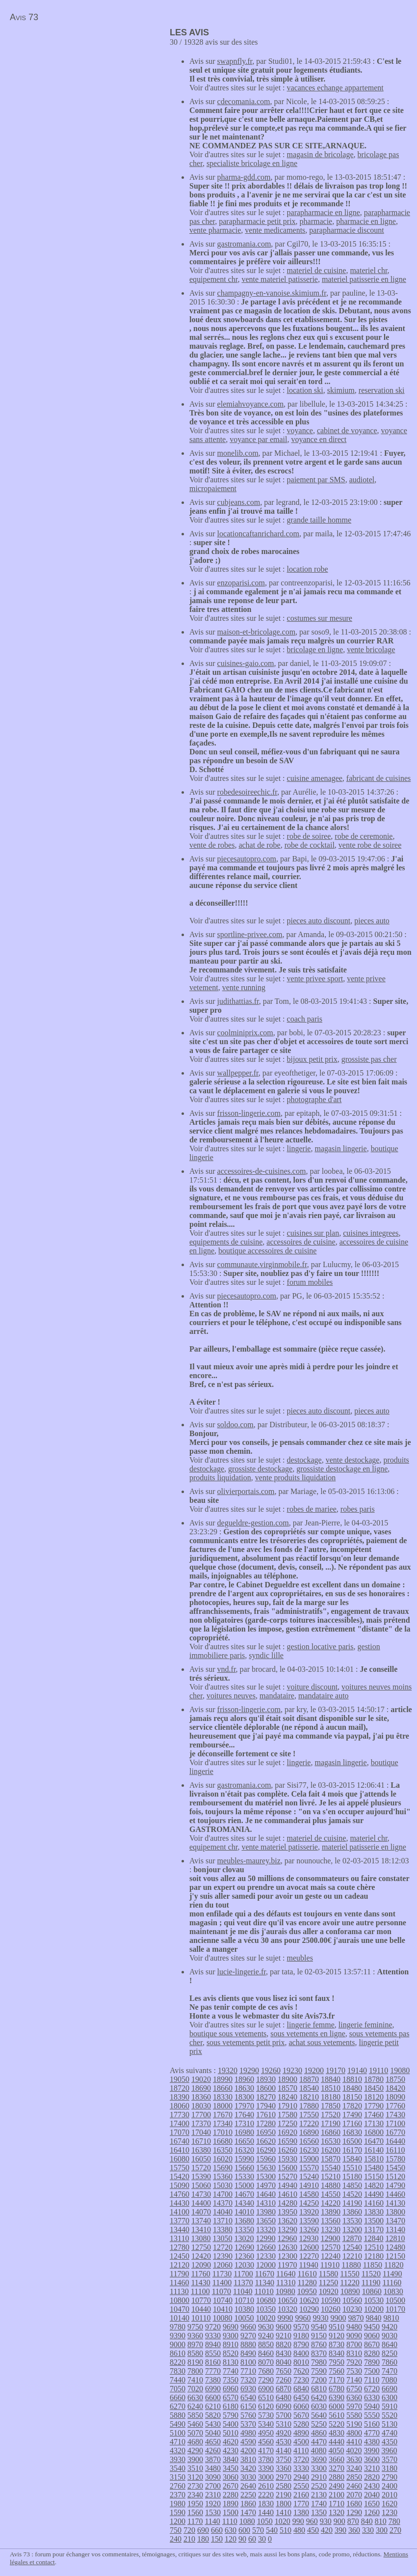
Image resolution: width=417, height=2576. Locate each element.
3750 (283, 2459)
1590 (177, 2512)
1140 (212, 2521)
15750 (179, 2167)
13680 (244, 2220)
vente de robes (212, 845)
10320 (287, 2309)
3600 (372, 2459)
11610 (306, 2274)
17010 (223, 2132)
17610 (266, 2114)
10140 (179, 2318)
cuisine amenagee (314, 778)
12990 (265, 2238)
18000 (223, 2106)
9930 (320, 2318)
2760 (177, 2486)
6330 (372, 2397)
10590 (330, 2300)
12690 (244, 2247)
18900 (287, 2079)
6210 (213, 2406)
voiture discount (312, 1687)
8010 (301, 2362)
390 (340, 2530)
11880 (351, 2265)
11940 (308, 2265)
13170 (374, 2229)
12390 (223, 2256)
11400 (222, 2282)
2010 (389, 2495)
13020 (244, 2238)
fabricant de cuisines (378, 778)
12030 (244, 2265)
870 (353, 2521)
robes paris (357, 1509)
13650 (266, 2220)
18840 (330, 2079)
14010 (244, 2212)
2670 (230, 2486)
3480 (213, 2468)
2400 (389, 2486)
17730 (179, 2114)
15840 (352, 2159)
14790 (395, 2185)
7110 (371, 2380)
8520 (230, 2353)
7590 (319, 2371)
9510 (336, 2327)
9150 (319, 2335)
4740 (389, 2433)
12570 (330, 2247)
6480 (283, 2397)
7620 (301, 2371)
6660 (177, 2397)
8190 (195, 2362)
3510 (195, 2468)
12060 (223, 2265)
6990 (213, 2388)
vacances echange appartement (335, 87)
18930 (266, 2079)
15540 (330, 2167)
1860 (248, 2503)
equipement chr (213, 279)
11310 (285, 2282)
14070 (201, 2212)
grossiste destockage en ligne (342, 1469)
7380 (213, 2380)
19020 (201, 2079)
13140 (395, 2229)
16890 (309, 2132)
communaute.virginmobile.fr (262, 1264)
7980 (319, 2362)
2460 (354, 2486)
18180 (330, 2097)
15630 (266, 2167)
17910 (287, 2106)
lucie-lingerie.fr (241, 1971)
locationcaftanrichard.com (258, 533)
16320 (244, 2150)
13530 (352, 2220)
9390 (177, 2335)
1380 (301, 2512)
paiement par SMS (316, 479)
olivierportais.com (246, 1491)
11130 (179, 2291)
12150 (395, 2256)
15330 (244, 2176)
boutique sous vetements (227, 2033)
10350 (266, 2309)
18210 (309, 2097)
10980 (285, 2291)
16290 (266, 2150)
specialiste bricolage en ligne (252, 163)
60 (252, 2539)
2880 (336, 2477)
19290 (249, 2070)
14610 (287, 2194)
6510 (266, 2397)
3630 (354, 2459)
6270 (177, 2406)
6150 (248, 2406)
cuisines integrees (370, 1233)
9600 (283, 2327)
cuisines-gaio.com (245, 663)
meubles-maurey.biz (249, 1860)
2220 (266, 2495)
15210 (330, 2176)
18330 (223, 2097)
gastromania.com (244, 244)
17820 (352, 2106)
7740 (230, 2371)
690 (203, 2530)
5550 (372, 2415)
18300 (244, 2097)
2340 (195, 2495)
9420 (389, 2327)
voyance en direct (318, 439)
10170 (395, 2309)
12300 (287, 2256)
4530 (283, 2442)
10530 (374, 2300)
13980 (266, 2212)
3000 (266, 2477)
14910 (309, 2185)
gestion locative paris (320, 1646)
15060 (201, 2185)
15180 (352, 2176)
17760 (395, 2106)
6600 (213, 2397)
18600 (266, 2088)
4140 (283, 2450)
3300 (319, 2468)
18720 (179, 2088)
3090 (213, 2477)
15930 (287, 2159)
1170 (195, 2521)
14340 (244, 2203)
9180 (301, 2335)
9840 (373, 2318)
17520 (330, 2114)
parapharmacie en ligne (323, 212)
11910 (329, 2265)
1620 (389, 2503)
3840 (230, 2459)
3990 (371, 2450)
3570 (389, 2459)
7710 (248, 2371)
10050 (244, 2318)
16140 (374, 2150)
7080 (389, 2380)
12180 (374, 2256)
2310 (213, 2495)
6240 (195, 2406)
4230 (230, 2450)
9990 (285, 2318)
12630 (287, 2247)
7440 (177, 2380)
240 (176, 2539)
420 (327, 2530)
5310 (283, 2424)
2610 (266, 2486)
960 (312, 2521)
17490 (352, 2114)
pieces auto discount (319, 920)
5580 (354, 2415)
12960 (287, 2238)
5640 (319, 2415)
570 (258, 2530)
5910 (389, 2406)
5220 (336, 2424)
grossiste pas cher (369, 1059)
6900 (266, 2388)
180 (203, 2539)
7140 (354, 2380)
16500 (352, 2141)
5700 (283, 2415)
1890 (230, 2503)
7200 (319, 2380)
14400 (201, 2203)
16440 (395, 2141)
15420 (179, 2176)
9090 (354, 2335)
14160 (374, 2203)
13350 (244, 2229)
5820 (213, 2415)
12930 (308, 2238)
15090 (179, 2185)
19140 (357, 2070)
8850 (266, 2344)
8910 (230, 2344)
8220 (177, 2362)
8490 (248, 2353)
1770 (301, 2503)
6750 (354, 2388)
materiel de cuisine (316, 270)
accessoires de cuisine (300, 1242)
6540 (248, 2397)
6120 (266, 2406)
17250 (287, 2123)
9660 (248, 2327)
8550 (213, 2353)
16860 (330, 2132)
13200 (352, 2229)
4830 (336, 2433)
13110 (179, 2238)
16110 (395, 2150)
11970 (287, 2265)
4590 (248, 2442)
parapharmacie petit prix (257, 221)
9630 (266, 2327)
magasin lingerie (340, 1148)
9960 (303, 2318)
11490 (392, 2274)
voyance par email (258, 439)
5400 (230, 2424)
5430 (213, 2424)
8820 (283, 2344)
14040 (223, 2212)
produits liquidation (220, 1477)
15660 (244, 2167)
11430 (200, 2282)
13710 (223, 2220)
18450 (374, 2088)
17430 (395, 2114)
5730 (266, 2415)
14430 (179, 2203)
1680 (354, 2503)
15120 (395, 2176)
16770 (395, 2132)
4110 (301, 2450)
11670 (264, 2274)
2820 (372, 2477)
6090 (283, 2406)
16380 (201, 2150)
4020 (354, 2450)
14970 (266, 2185)
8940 (213, 2344)
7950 (336, 2362)
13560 (330, 2220)
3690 (319, 2459)
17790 (374, 2106)
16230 (309, 2150)
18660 (223, 2088)
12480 (395, 2247)
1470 (248, 2512)
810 (381, 2521)
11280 (306, 2282)
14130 (395, 2203)
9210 (283, 2335)
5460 (195, 2424)
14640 (266, 2194)
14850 (352, 2185)
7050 (177, 2388)
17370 (201, 2123)
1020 (282, 2521)
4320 (177, 2450)
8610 (177, 2353)
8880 (248, 2344)
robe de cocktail (310, 845)
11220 (349, 2282)
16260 (287, 2150)
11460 (179, 2282)
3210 (372, 2468)
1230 (389, 2512)
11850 (372, 2265)
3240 (354, 2468)
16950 (266, 2132)
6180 (230, 2406)
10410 (223, 2309)
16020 (223, 2159)
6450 (301, 2397)
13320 (266, 2229)
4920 (283, 2433)
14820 (374, 2185)
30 (262, 2539)
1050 (265, 2521)
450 (313, 2530)
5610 (336, 2415)
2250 (248, 2495)
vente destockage (353, 1460)
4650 (213, 2442)
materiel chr (368, 270)
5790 (230, 2415)
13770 (179, 2220)
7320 (248, 2380)
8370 (319, 2353)
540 (272, 2530)
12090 (201, 2265)
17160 (352, 2123)
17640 (244, 2114)
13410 (201, 2229)
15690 (223, 2167)
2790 (389, 2477)
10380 (244, 2309)
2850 (354, 2477)
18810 (352, 2079)
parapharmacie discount (346, 230)
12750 (201, 2247)
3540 (177, 2468)
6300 (389, 2397)
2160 (301, 2495)
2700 (213, 2486)
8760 (319, 2344)
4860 (319, 2433)
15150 (374, 2176)
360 (354, 2530)
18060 (179, 2106)
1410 (283, 2512)
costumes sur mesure (319, 618)
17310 (244, 2123)
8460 (266, 2353)
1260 (372, 2512)
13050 (222, 2238)
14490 (374, 2194)
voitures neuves (231, 1695)
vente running (243, 987)
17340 (223, 2123)
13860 (352, 2212)
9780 (177, 2327)
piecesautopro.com (246, 859)
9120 (336, 2335)
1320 (336, 2512)
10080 (222, 2318)
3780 (266, 2459)
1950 (195, 2503)
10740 (223, 2300)
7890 (372, 2362)
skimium (341, 390)
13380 (223, 2229)
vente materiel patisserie (279, 279)
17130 (374, 2123)
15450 (395, 2167)
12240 (330, 2256)
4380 (372, 2442)
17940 (266, 2106)
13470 (395, 2220)
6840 (301, 2388)
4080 (318, 2450)
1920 (213, 2503)
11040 (242, 2291)
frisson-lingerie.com (249, 1113)
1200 (177, 2521)
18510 (330, 2088)
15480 (374, 2167)
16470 (374, 2141)
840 (367, 2521)
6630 (195, 2397)
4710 (177, 2442)
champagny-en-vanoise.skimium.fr (271, 293)
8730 (336, 2344)
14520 (352, 2194)
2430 (372, 2486)
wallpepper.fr (238, 1073)
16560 (309, 2141)
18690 (201, 2088)
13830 (374, 2212)
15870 (330, 2159)
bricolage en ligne (315, 649)
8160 (213, 2362)
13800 (395, 2212)
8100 (248, 2362)
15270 (287, 2176)
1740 (319, 2503)
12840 (373, 2238)
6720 (372, 2388)
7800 (195, 2371)
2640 (248, 2486)
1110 (229, 2521)
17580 (287, 2114)
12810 (395, 2238)
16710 (201, 2141)
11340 (264, 2282)
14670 (244, 2194)
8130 (230, 2362)
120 (230, 2539)
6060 (301, 2406)
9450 (372, 2327)
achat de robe (259, 845)
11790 (179, 2274)
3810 (248, 2459)
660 (217, 2530)
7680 (266, 2371)
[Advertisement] (82, 96)
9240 (266, 2335)
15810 (374, 2159)
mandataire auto (323, 1695)
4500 (301, 2442)
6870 (283, 2388)
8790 (301, 2344)
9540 (319, 2327)
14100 (179, 2212)
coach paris (304, 1019)
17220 (309, 2123)
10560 (352, 2300)
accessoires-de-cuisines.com (261, 1171)
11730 (222, 2274)
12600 (309, 2247)
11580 (328, 2274)
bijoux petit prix (312, 1059)
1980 (177, 2503)
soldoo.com (235, 1424)
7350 (230, 2380)
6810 (319, 2388)
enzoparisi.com (241, 583)
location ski (305, 390)
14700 (223, 2194)
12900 (330, 2238)
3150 (177, 2477)
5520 (389, 2415)
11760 (200, 2274)
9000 (177, 2344)
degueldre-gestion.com (253, 1523)
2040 (372, 2495)
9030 (389, 2335)
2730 (195, 2486)
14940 (287, 2185)
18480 (352, 2088)
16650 (244, 2141)
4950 (266, 2433)
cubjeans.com (239, 502)
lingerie (299, 1148)
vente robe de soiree (370, 845)
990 (298, 2521)
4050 (336, 2450)
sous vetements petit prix (246, 2042)
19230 (292, 2070)
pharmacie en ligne (366, 221)
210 (189, 2539)
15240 (309, 2176)
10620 (309, 2300)
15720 (201, 2167)
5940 (372, 2406)
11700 (243, 2274)
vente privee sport (315, 978)
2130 (319, 2495)
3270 (336, 2468)
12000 (266, 2265)
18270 (266, 2097)
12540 (352, 2247)
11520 (371, 2274)
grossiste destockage (260, 1469)
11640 (285, 2274)
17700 (201, 2114)
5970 (354, 2406)
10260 (330, 2309)
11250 (328, 2282)
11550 (349, 2274)
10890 (350, 2291)
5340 (266, 2424)
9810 (391, 2318)
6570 (230, 2397)
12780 (179, 2247)
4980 (248, 2433)
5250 (319, 2424)
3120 (195, 2477)
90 (242, 2539)
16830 (352, 2132)
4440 (336, 2442)
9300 (230, 2335)
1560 (195, 2512)
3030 (248, 2477)
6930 (248, 2388)
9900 (338, 2318)
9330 (213, 2335)
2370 (177, 2495)
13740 (201, 2220)
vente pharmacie (215, 230)
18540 (309, 2088)
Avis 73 (24, 17)
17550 (309, 2114)
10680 (266, 2300)
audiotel (362, 479)
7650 (283, 2371)
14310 (266, 2203)
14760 (179, 2194)
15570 (309, 2167)
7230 (301, 2380)
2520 (319, 2486)
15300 (266, 2176)
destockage (304, 1460)
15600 (287, 2167)
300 (382, 2530)
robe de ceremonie (363, 836)
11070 (221, 2291)
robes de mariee (312, 1509)
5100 (177, 2433)
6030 (319, 2406)
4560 (266, 2442)
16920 (287, 2132)
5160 (372, 2424)
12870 (352, 2238)
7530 (354, 2371)
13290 (287, 2229)
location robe (307, 569)
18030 (201, 2106)
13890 (330, 2212)
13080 (200, 2238)
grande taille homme (319, 520)
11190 (371, 2282)
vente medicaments (275, 230)
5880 (177, 2415)
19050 (179, 2079)
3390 (266, 2468)
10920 (329, 2291)
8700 (354, 2344)
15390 (201, 2176)
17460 (374, 2114)
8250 (389, 2353)
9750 (195, 2327)
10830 (393, 2291)
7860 (389, 2362)
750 (176, 2530)
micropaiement (212, 488)
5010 (230, 2433)
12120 (179, 2265)
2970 (283, 2477)
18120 (374, 2097)
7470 (389, 2371)
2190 (283, 2495)
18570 (287, 2088)
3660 (336, 2459)
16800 (374, 2132)
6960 (230, 2388)
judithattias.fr (238, 1001)
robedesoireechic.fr (247, 792)
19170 (335, 2070)
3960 (389, 2450)
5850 (195, 2415)
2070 (354, 2495)
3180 (389, 2468)
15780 (395, 2159)
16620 (266, 2141)
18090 (395, 2097)
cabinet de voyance (347, 430)
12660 (266, 2247)
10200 (374, 2309)
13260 (309, 2229)
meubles (300, 1958)
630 (230, 2530)
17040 (201, 2132)
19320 (227, 2070)
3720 (301, 2459)
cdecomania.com (243, 101)
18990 (223, 2079)
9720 (213, 2327)
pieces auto (372, 920)
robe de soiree (309, 836)
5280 (301, 2424)
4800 (354, 2433)
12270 (309, 2256)
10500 (395, 2300)
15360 (223, 2176)
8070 (266, 2362)
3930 (177, 2459)
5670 (301, 2415)
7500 (372, 2371)
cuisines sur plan (313, 1233)
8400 (301, 2353)
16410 (179, 2150)
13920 (309, 2212)
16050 (201, 2159)
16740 (179, 2141)
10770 (201, 2300)
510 (285, 2530)
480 (299, 2530)
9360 (195, 2335)
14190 (352, 2203)
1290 (354, 2512)
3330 (301, 2468)
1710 (336, 2503)
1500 (230, 2512)
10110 (200, 2318)
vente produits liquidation (295, 1477)
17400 (179, 2123)
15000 (244, 2185)
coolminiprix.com (245, 1032)
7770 (213, 2371)
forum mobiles (310, 1282)
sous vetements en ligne (307, 2033)
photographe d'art (314, 1099)
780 (394, 2521)
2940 (301, 2477)
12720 (223, 2247)
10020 (265, 2318)
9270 (248, 2335)
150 (217, 2539)
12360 (244, 2256)
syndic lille (266, 1655)
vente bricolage (371, 649)
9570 (301, 2327)
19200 (314, 2070)
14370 (223, 2203)
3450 (230, 2468)
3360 (283, 2468)
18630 (244, 2088)
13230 (330, 2229)
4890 (301, 2433)
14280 (287, 2203)
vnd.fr (226, 1669)
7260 (283, 2380)
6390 (336, 2397)
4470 (319, 2442)
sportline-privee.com (250, 934)
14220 (330, 2203)
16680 (223, 2141)
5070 (195, 2433)
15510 (352, 2167)
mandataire (277, 1695)
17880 (309, 2106)
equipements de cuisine (225, 1242)
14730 (201, 2194)
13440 (179, 2229)
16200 (330, 2150)
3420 (248, 2468)
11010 (263, 2291)
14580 (309, 2194)
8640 (389, 2344)
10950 (307, 2291)
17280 (266, 2123)
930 (326, 2521)
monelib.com (238, 453)
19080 (400, 2070)
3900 (195, 2459)
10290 (309, 2309)
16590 (287, 2141)
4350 (389, 2442)
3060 (230, 2477)
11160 (391, 2282)
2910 (319, 2477)
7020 (195, 2388)
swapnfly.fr (235, 61)
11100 (200, 2291)
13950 (287, 2212)
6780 (336, 2388)
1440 (266, 2512)
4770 (372, 2433)
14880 (330, 2185)
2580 (283, 2486)
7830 (177, 2371)
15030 (223, 2185)
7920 (354, 2362)
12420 (201, 2256)
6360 (354, 2397)
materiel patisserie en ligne (364, 279)
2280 (230, 2495)
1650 (372, 2503)
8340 (336, 2353)
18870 (309, 2079)
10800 (179, 2300)
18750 (395, 2079)
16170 (352, 2150)
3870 (213, 2459)
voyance (300, 430)
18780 (374, 2079)
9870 (356, 2318)
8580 (195, 2353)
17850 (330, 2106)
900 (339, 2521)
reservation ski (382, 390)
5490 (177, 2424)
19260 (271, 2070)
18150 (352, 2097)
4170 (266, 2450)
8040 (283, 2362)
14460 (395, 2194)
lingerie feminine (365, 2025)
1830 (266, 2503)
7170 (336, 2380)
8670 (372, 2344)
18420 (395, 2088)
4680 (195, 2442)
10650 (287, 2300)
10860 (372, 2291)
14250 (309, 2203)
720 (189, 2530)
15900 (309, 2159)
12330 (266, 2256)
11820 (393, 2265)
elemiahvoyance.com (250, 404)
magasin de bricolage (320, 154)
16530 (330, 2141)
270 (395, 2530)
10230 (352, 2309)
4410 (354, 2442)
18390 (179, 2097)
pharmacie (316, 221)
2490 (336, 2486)
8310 (354, 2353)
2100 (336, 2495)
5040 (213, 2433)
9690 (230, 2327)
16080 (179, 2159)
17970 (244, 2106)
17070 (179, 2132)
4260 (213, 2450)
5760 (248, 2415)
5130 (389, 2424)
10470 (179, 2309)
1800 (283, 2503)
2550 (301, 2486)
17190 (330, 2123)
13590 (309, 2220)
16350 (223, 2150)
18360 (201, 2097)
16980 (244, 2132)
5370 (248, 2424)
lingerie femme (311, 2025)
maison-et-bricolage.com (256, 632)
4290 (195, 2450)
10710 (244, 2300)
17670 (223, 2114)
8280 (372, 2353)
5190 (354, 2424)
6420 (319, 2397)
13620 (287, 2220)
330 (368, 2530)
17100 (395, 2123)
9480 (354, 2327)
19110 (378, 2070)
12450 (179, 2256)
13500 (374, 2220)
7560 (336, 2371)
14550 (330, 2194)
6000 (336, 2406)
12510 (374, 2247)
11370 (243, 2282)
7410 (195, 2380)
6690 (389, 2388)
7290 (266, 2380)
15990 (244, 2159)
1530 (213, 2512)
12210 (352, 2256)
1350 (319, 2512)
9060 (372, 2335)
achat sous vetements (321, 2042)
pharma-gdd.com (244, 177)
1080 (247, 2521)
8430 (283, 2353)
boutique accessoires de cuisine (267, 1250)
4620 (230, 2442)
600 (244, 2530)
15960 (266, 2159)
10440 (201, 2309)
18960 (244, 2079)
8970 (195, 2344)
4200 (248, 2450)
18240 (287, 2097)
